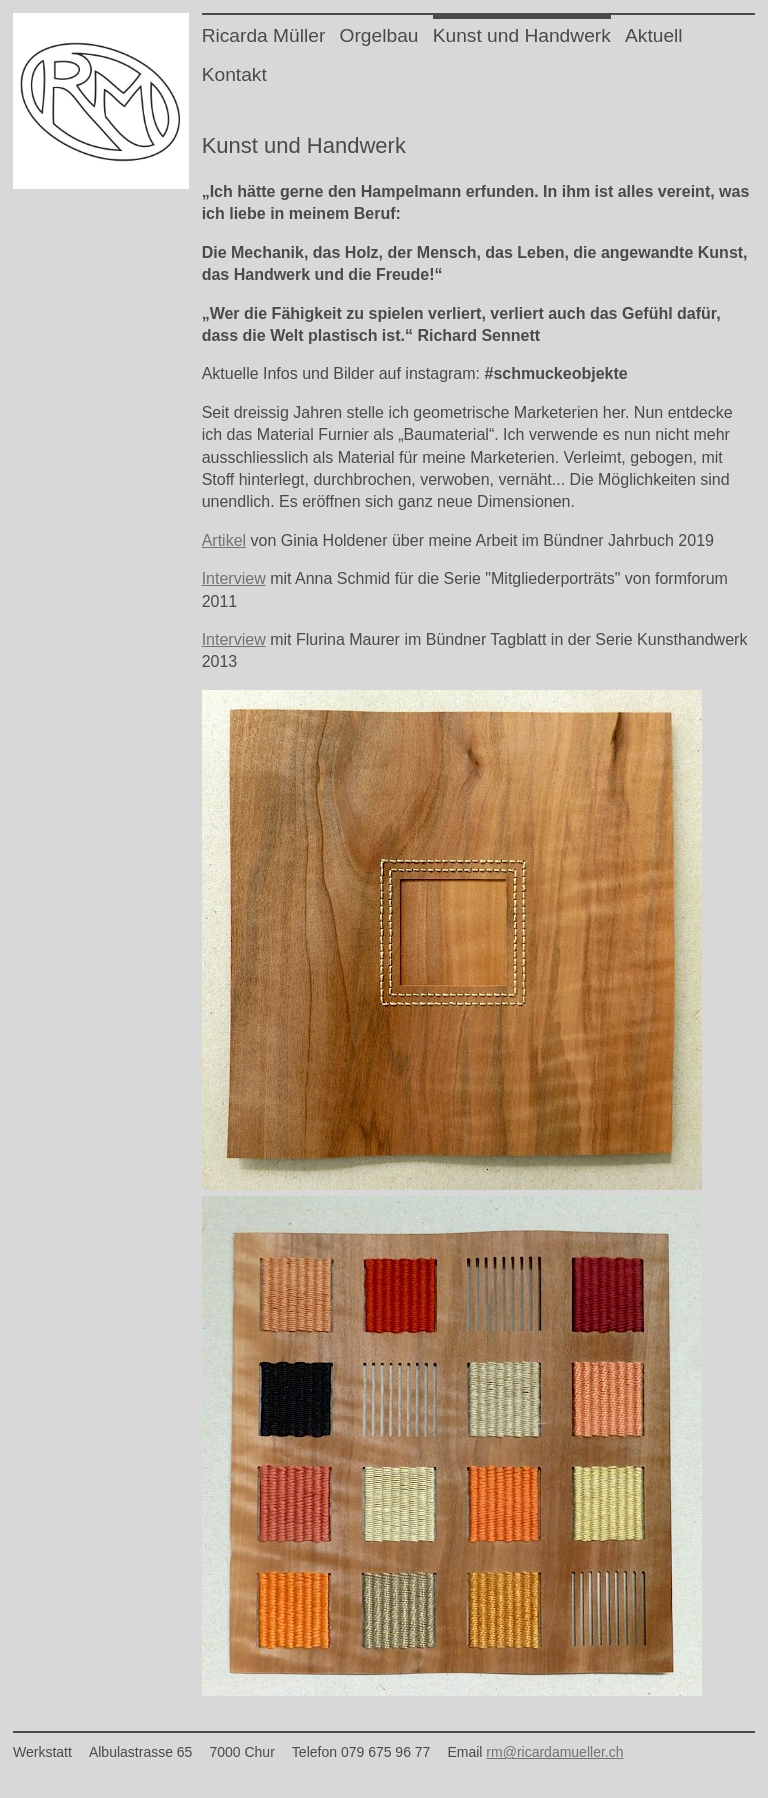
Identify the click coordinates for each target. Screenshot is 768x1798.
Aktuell (654, 35)
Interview (234, 578)
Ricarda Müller (264, 35)
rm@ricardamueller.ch (554, 1752)
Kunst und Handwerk (522, 35)
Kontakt (234, 74)
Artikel (224, 540)
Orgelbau (379, 35)
